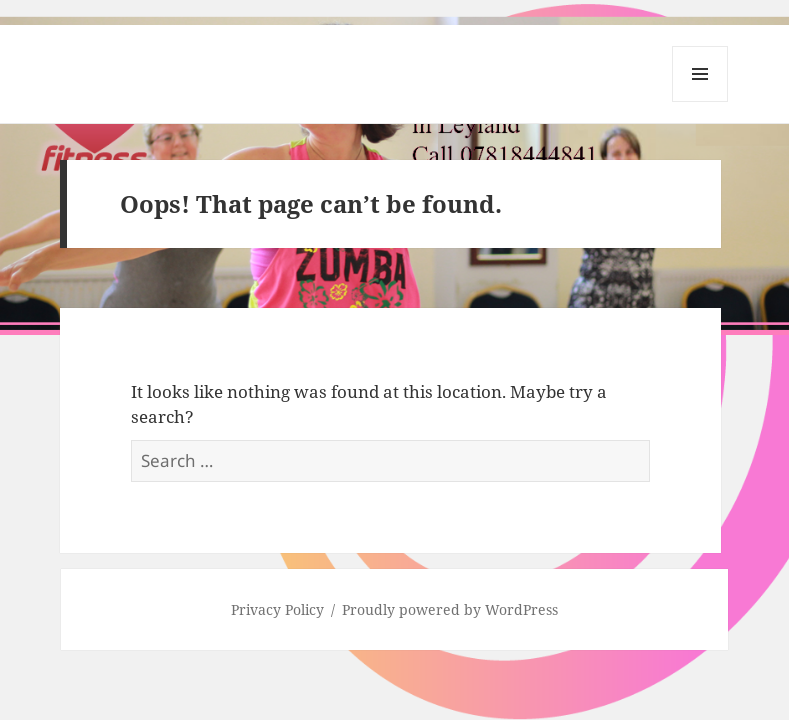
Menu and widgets (700, 101)
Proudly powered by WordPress (450, 609)
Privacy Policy (277, 609)
